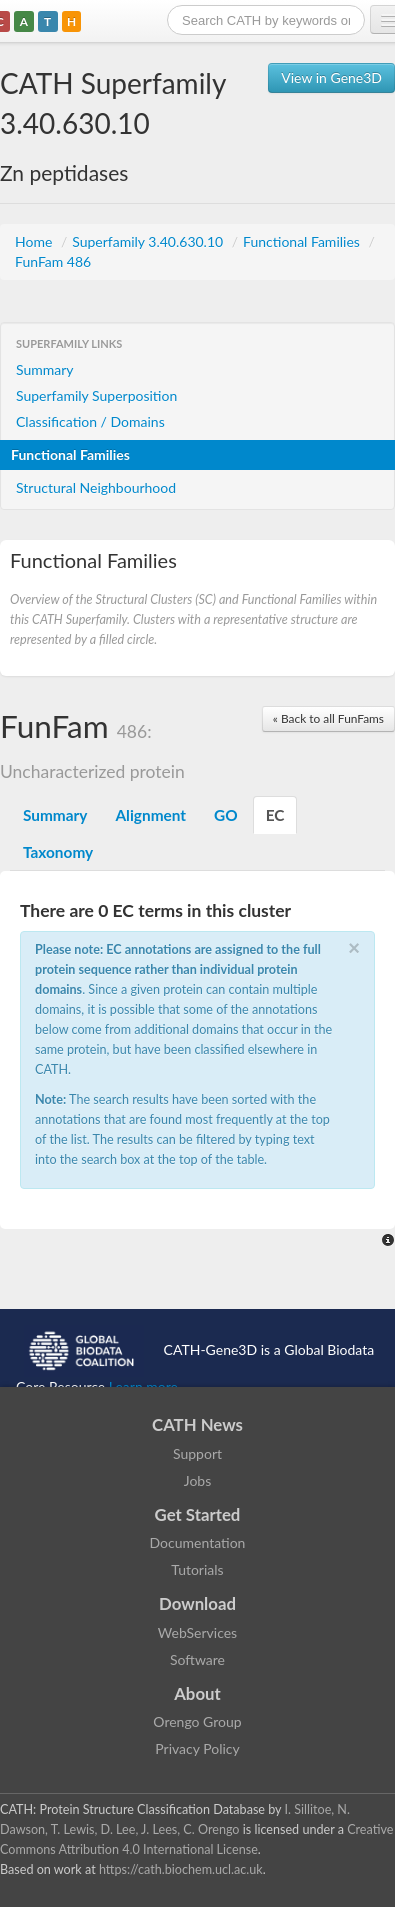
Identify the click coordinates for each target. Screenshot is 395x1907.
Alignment (150, 815)
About (197, 1693)
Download (197, 1603)
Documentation (198, 1542)
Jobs (198, 1480)
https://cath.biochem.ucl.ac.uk (181, 1869)
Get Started (198, 1514)
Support (197, 1453)
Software (197, 1659)
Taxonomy (58, 852)
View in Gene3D (331, 77)
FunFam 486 (53, 261)
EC (275, 815)
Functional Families (303, 241)
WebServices (197, 1632)
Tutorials (197, 1569)
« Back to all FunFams (328, 718)
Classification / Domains (90, 421)
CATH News (197, 1424)
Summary (45, 369)
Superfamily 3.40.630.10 (149, 241)
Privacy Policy (197, 1748)
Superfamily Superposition (96, 395)
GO (226, 815)
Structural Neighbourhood (96, 487)
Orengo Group (197, 1721)
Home (35, 241)
